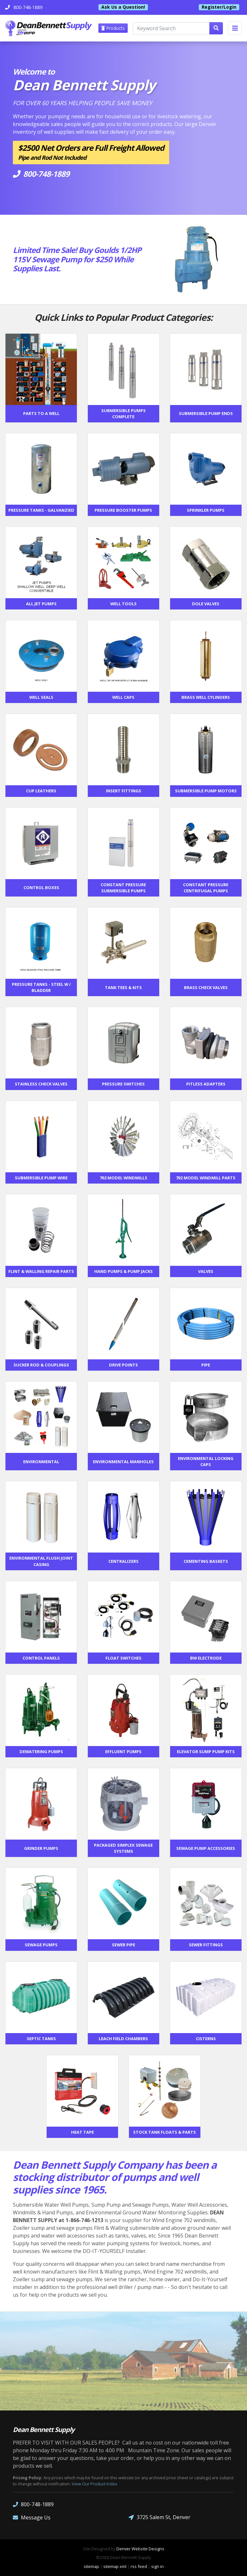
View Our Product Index (94, 2484)
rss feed (139, 2566)
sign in (157, 2566)
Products (113, 28)
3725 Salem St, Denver (159, 2517)
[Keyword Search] (171, 28)
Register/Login (219, 7)
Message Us (31, 2517)
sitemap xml (114, 2566)
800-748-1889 (33, 2504)
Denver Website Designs (140, 2549)
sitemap (91, 2566)
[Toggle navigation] (235, 28)
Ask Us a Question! (123, 7)
